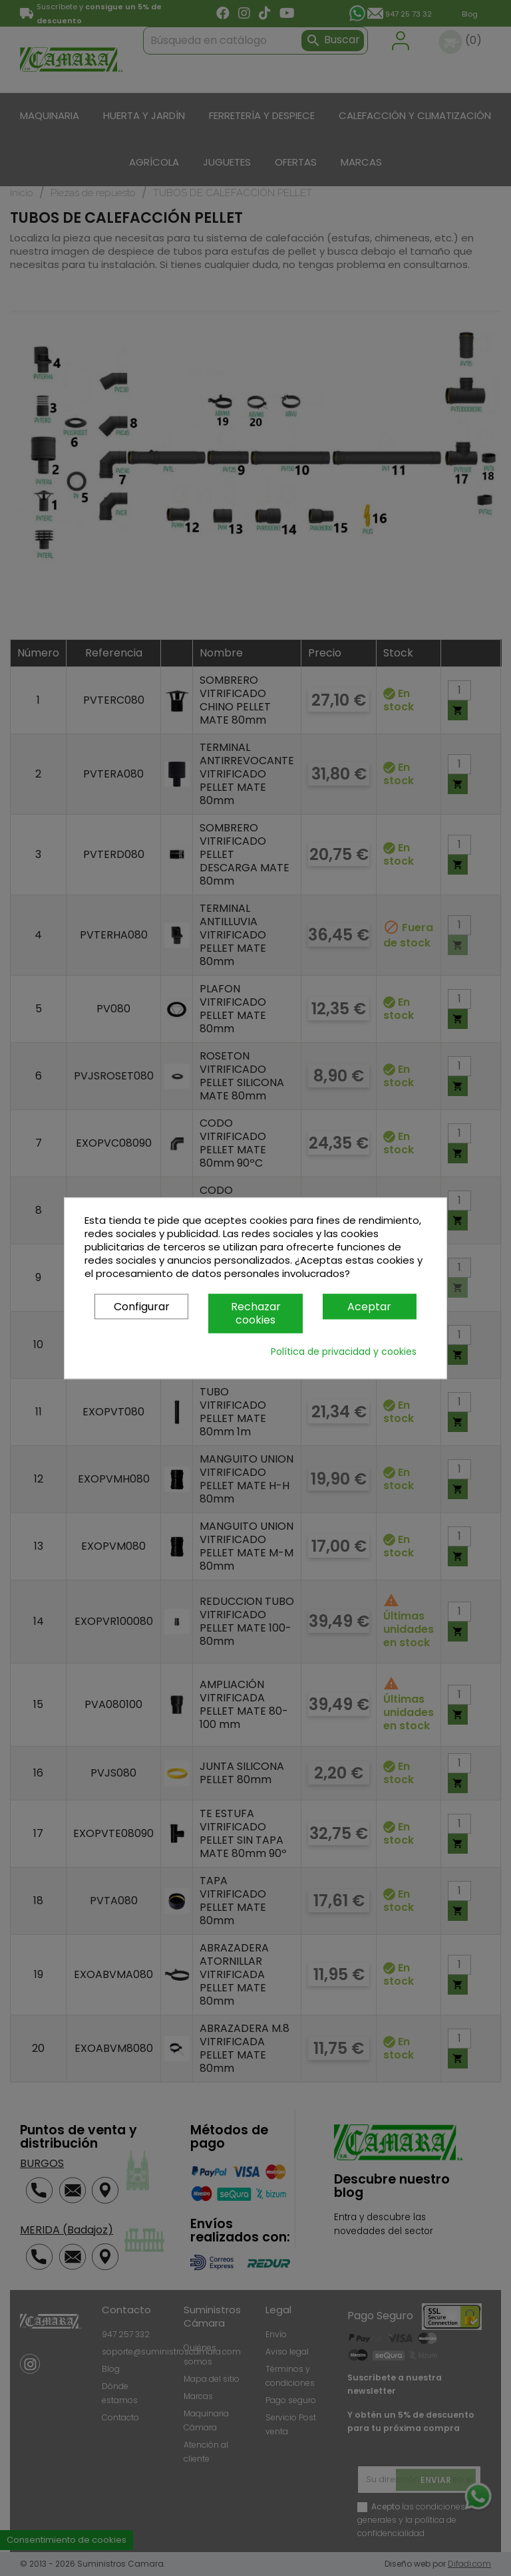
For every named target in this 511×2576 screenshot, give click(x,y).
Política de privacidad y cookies (344, 1351)
